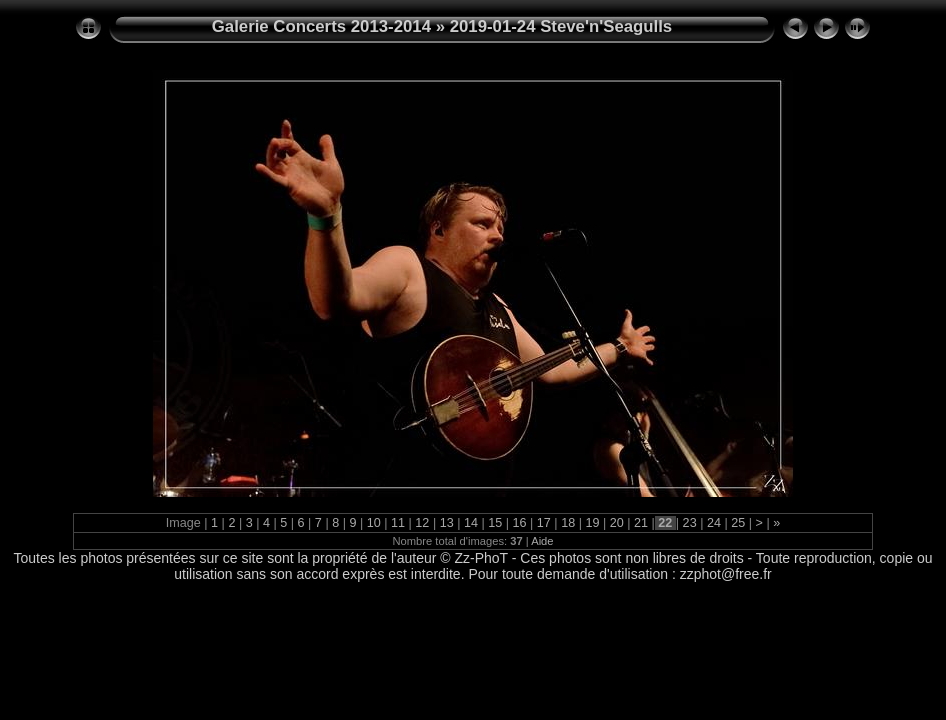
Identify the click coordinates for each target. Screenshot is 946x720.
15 (495, 523)
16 (519, 523)
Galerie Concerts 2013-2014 (321, 26)
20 (616, 523)
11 (398, 523)
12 (422, 523)
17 (543, 523)
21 (641, 523)
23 (689, 523)
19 (592, 523)
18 (568, 523)
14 (470, 523)
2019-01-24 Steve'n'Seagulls (561, 26)
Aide (542, 541)
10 (373, 523)
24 (713, 523)
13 (446, 523)
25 (738, 523)
